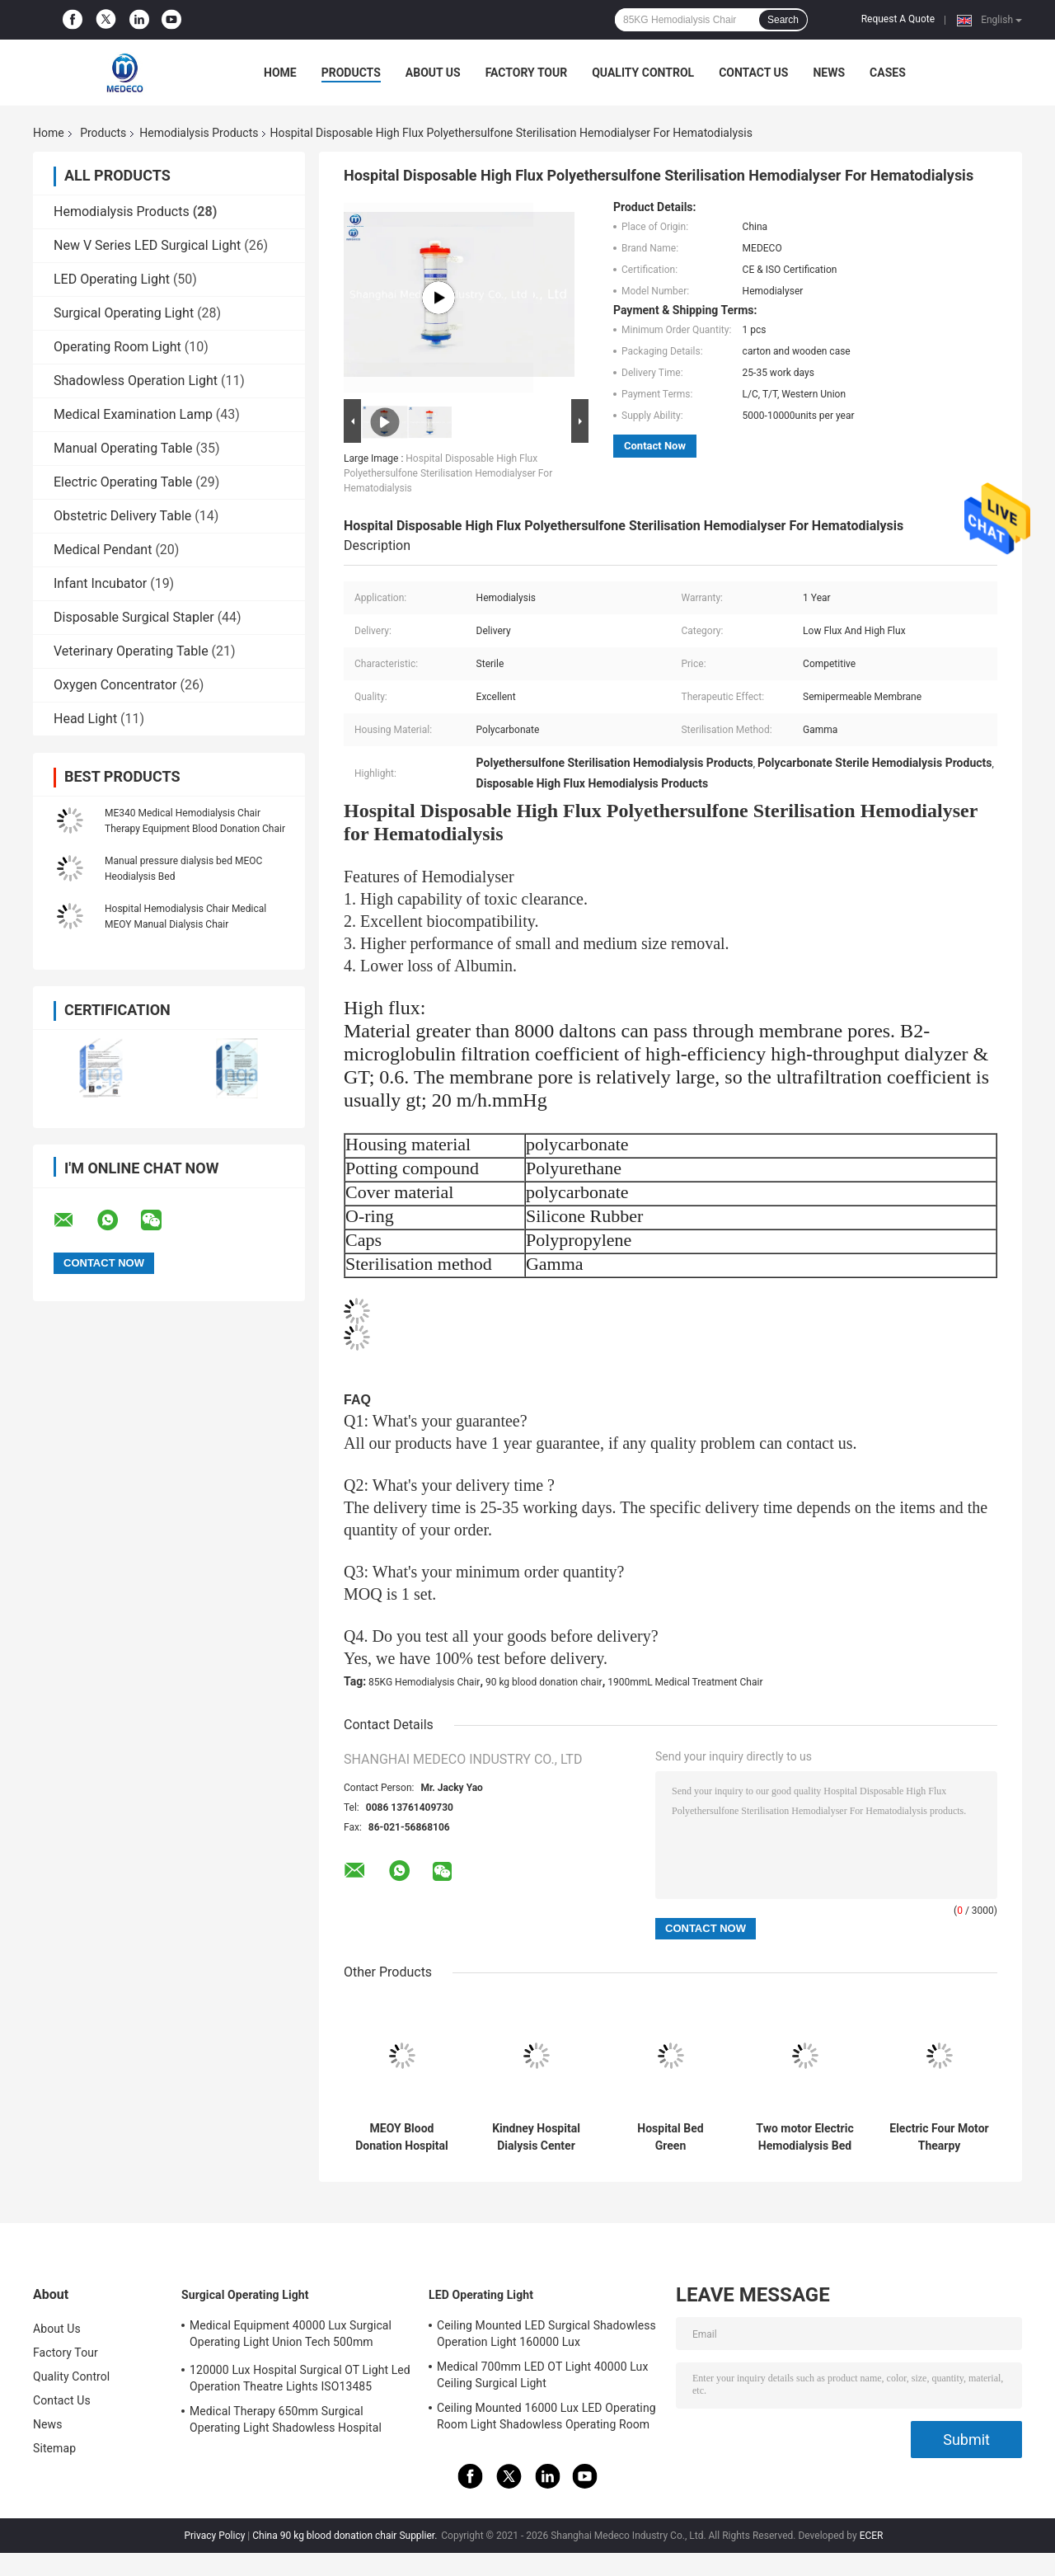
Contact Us (753, 72)
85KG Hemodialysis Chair (424, 1682)
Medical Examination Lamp (133, 414)
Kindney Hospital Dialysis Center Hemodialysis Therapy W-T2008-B (535, 2137)
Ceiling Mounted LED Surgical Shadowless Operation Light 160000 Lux (546, 2333)
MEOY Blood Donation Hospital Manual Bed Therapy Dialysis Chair (401, 2137)
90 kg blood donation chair (544, 1682)
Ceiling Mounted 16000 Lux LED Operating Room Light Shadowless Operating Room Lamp (546, 2418)
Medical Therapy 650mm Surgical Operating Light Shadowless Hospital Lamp (286, 2421)
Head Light (85, 718)
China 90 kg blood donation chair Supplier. (345, 2535)
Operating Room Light (117, 347)
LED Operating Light (112, 279)
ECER (872, 2535)
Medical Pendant (103, 549)
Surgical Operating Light (124, 313)
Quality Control (643, 72)
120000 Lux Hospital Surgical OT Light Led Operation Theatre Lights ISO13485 (300, 2378)
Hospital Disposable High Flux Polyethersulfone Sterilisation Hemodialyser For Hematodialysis (448, 473)
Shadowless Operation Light (136, 380)
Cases (888, 72)
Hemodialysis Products (198, 132)
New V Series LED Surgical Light (147, 245)
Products (351, 72)
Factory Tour (526, 72)
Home (280, 72)
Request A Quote (898, 19)
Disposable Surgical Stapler (134, 617)
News (829, 72)
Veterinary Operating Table (131, 651)
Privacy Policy (214, 2535)
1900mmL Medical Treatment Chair (684, 1682)
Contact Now (655, 446)
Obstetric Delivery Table (122, 516)
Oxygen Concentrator (115, 685)
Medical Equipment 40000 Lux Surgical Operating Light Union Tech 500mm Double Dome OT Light (291, 2336)
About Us (433, 72)
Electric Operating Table (123, 482)
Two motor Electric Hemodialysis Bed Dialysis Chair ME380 (804, 2137)
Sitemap (54, 2448)
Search (783, 20)
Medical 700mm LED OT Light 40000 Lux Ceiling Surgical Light (542, 2375)
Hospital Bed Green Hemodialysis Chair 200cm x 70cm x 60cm (670, 2137)
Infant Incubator (100, 583)
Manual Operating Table (123, 448)
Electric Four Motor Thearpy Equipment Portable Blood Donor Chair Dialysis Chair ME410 (938, 2137)
